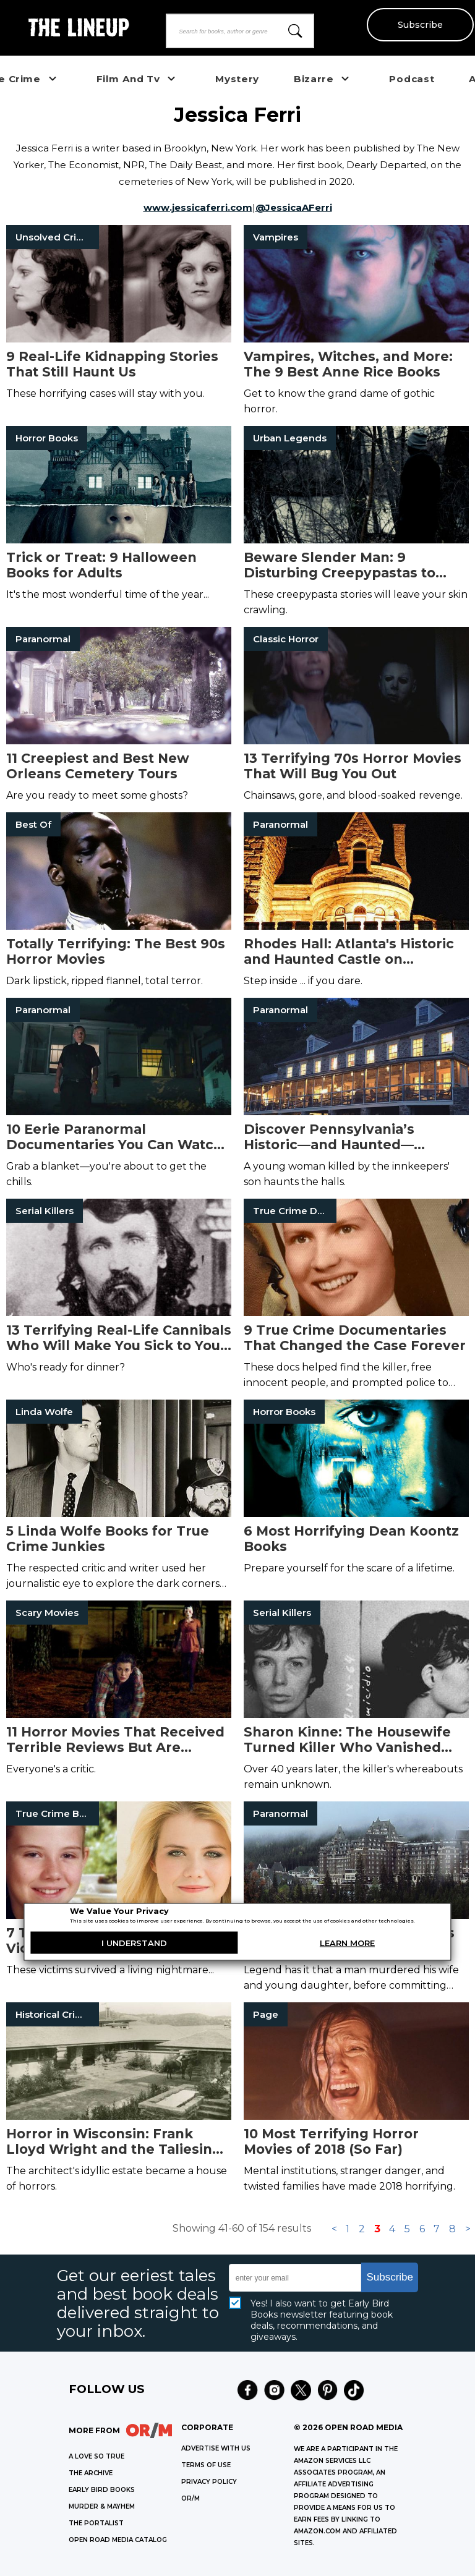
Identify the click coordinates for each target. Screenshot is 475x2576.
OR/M (190, 2498)
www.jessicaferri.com (197, 207)
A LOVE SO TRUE (96, 2456)
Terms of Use (206, 2465)
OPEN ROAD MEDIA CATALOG (118, 2540)
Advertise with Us (215, 2448)
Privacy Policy (209, 2482)
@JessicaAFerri (293, 207)
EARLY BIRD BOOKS (102, 2490)
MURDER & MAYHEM (102, 2506)
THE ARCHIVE (91, 2473)
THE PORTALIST (96, 2523)
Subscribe (419, 24)
